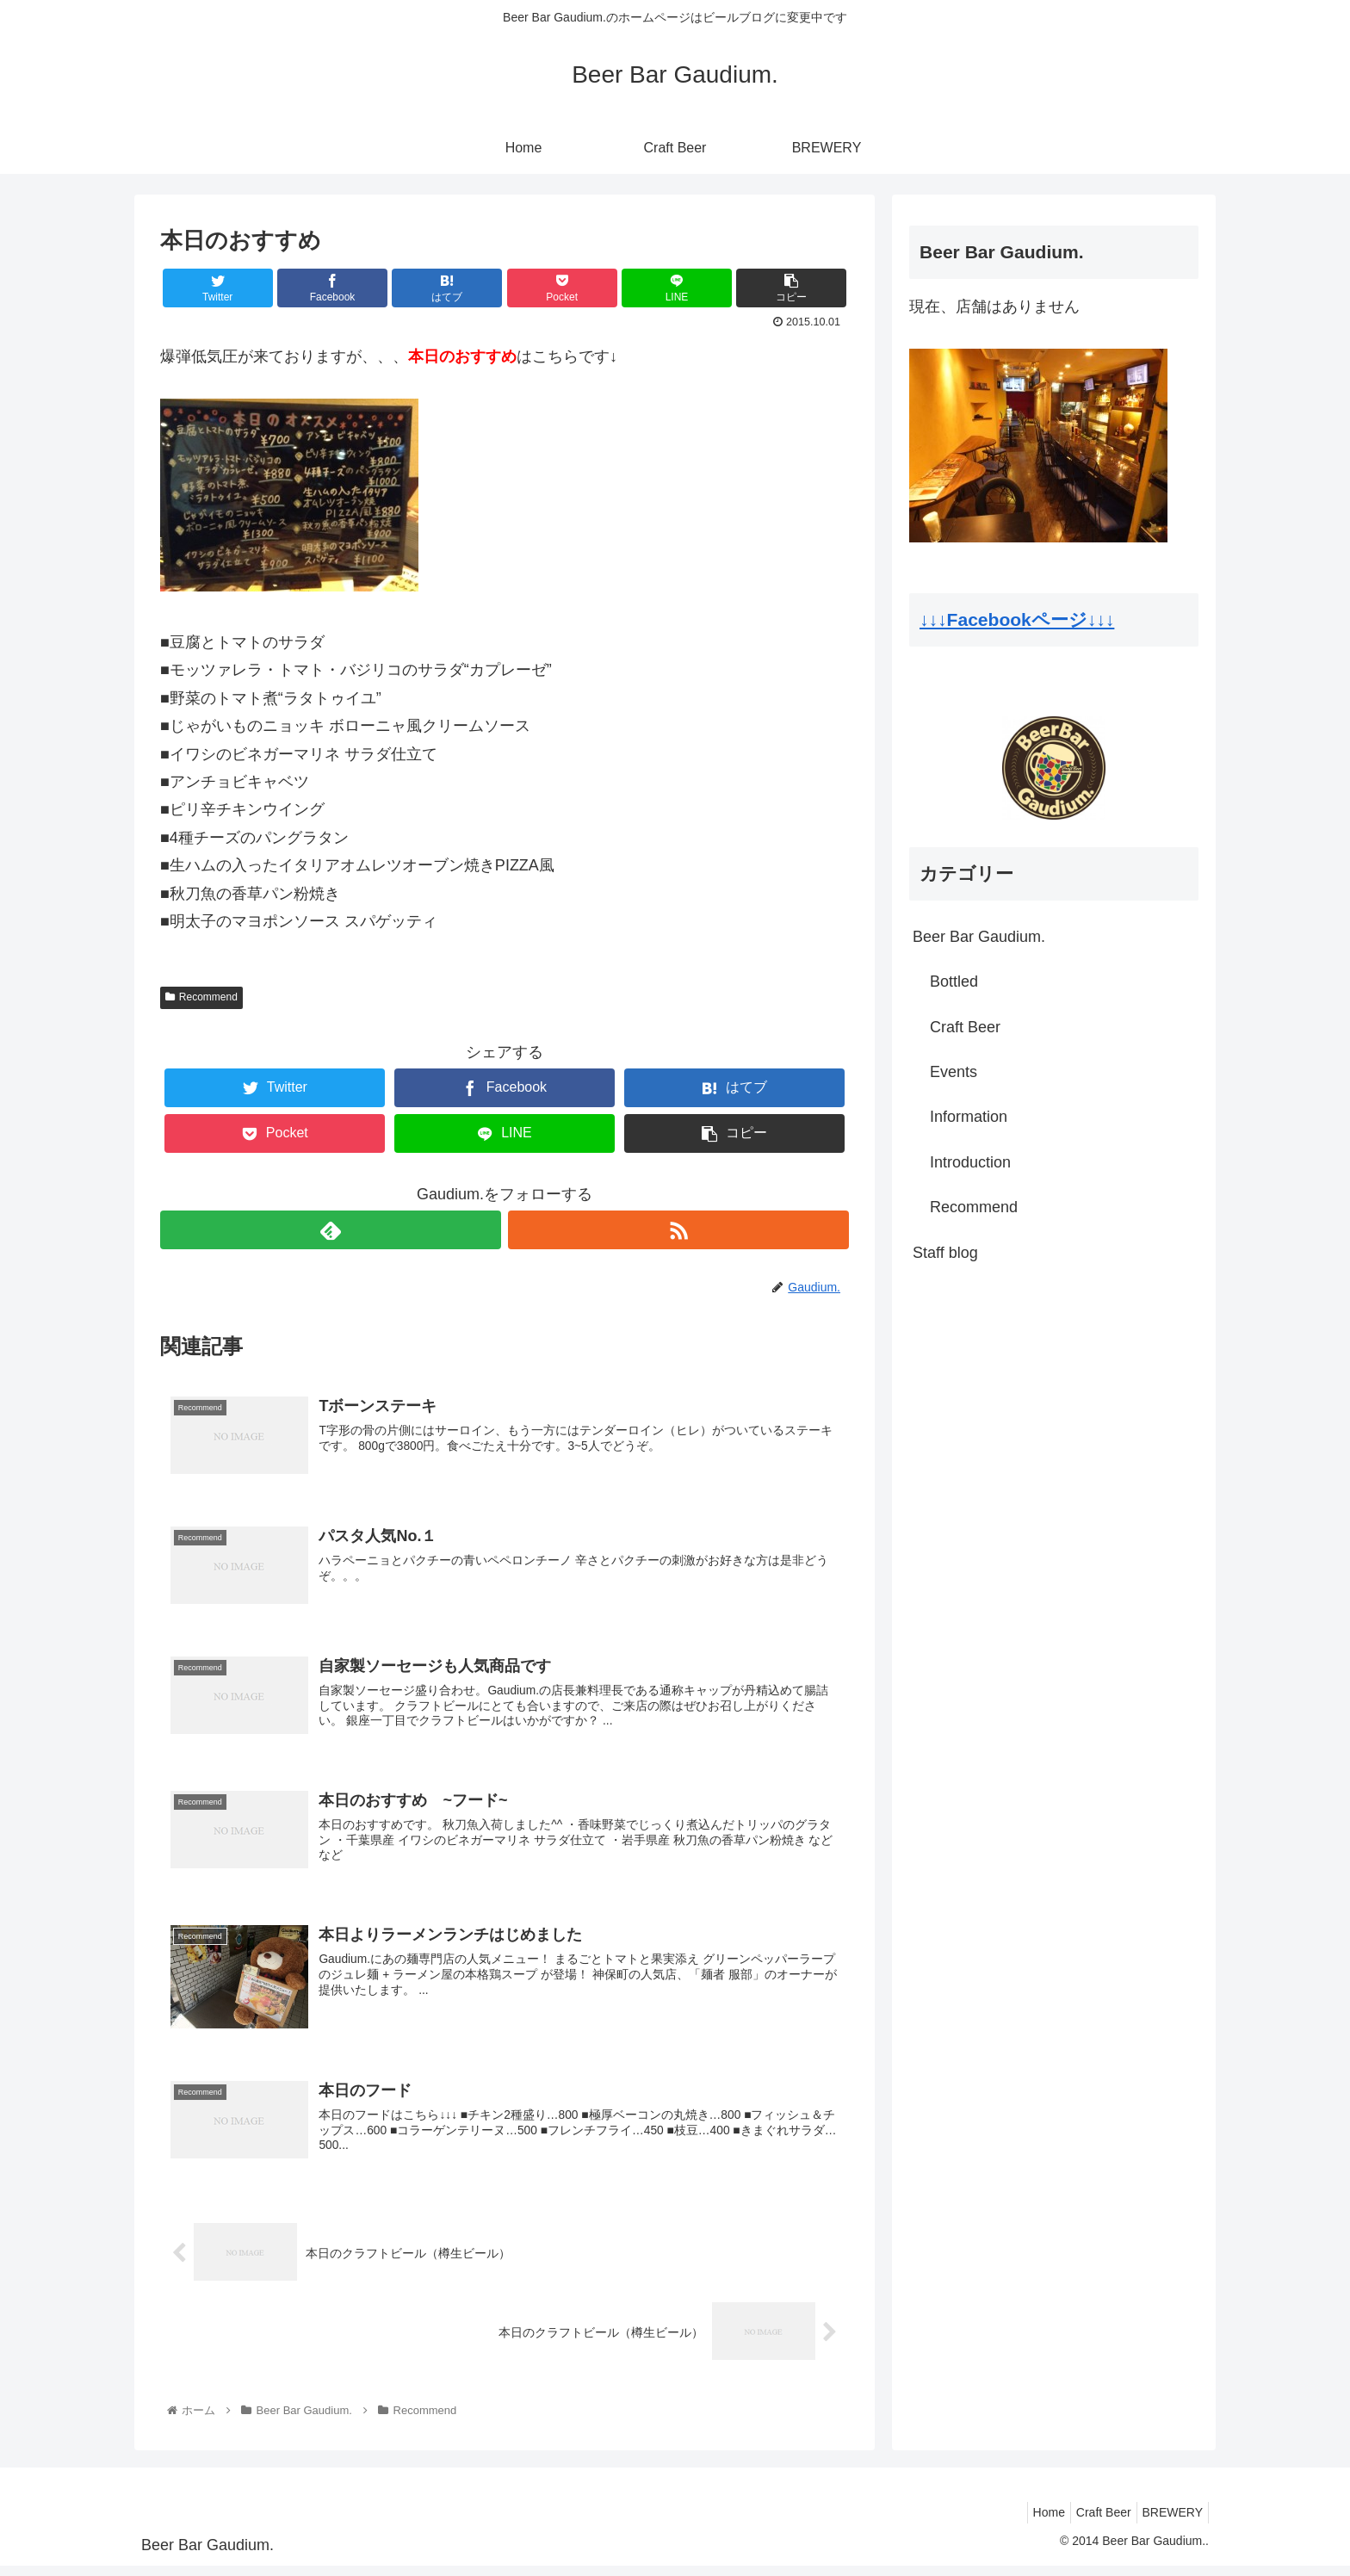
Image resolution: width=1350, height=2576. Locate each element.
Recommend (201, 997)
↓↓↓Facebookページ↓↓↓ (1017, 619)
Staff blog (945, 1252)
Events (953, 1072)
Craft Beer (965, 1027)
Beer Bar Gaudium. (979, 936)
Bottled (954, 981)
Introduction (970, 1162)
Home (1031, 2522)
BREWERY (1168, 2522)
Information (968, 1116)
